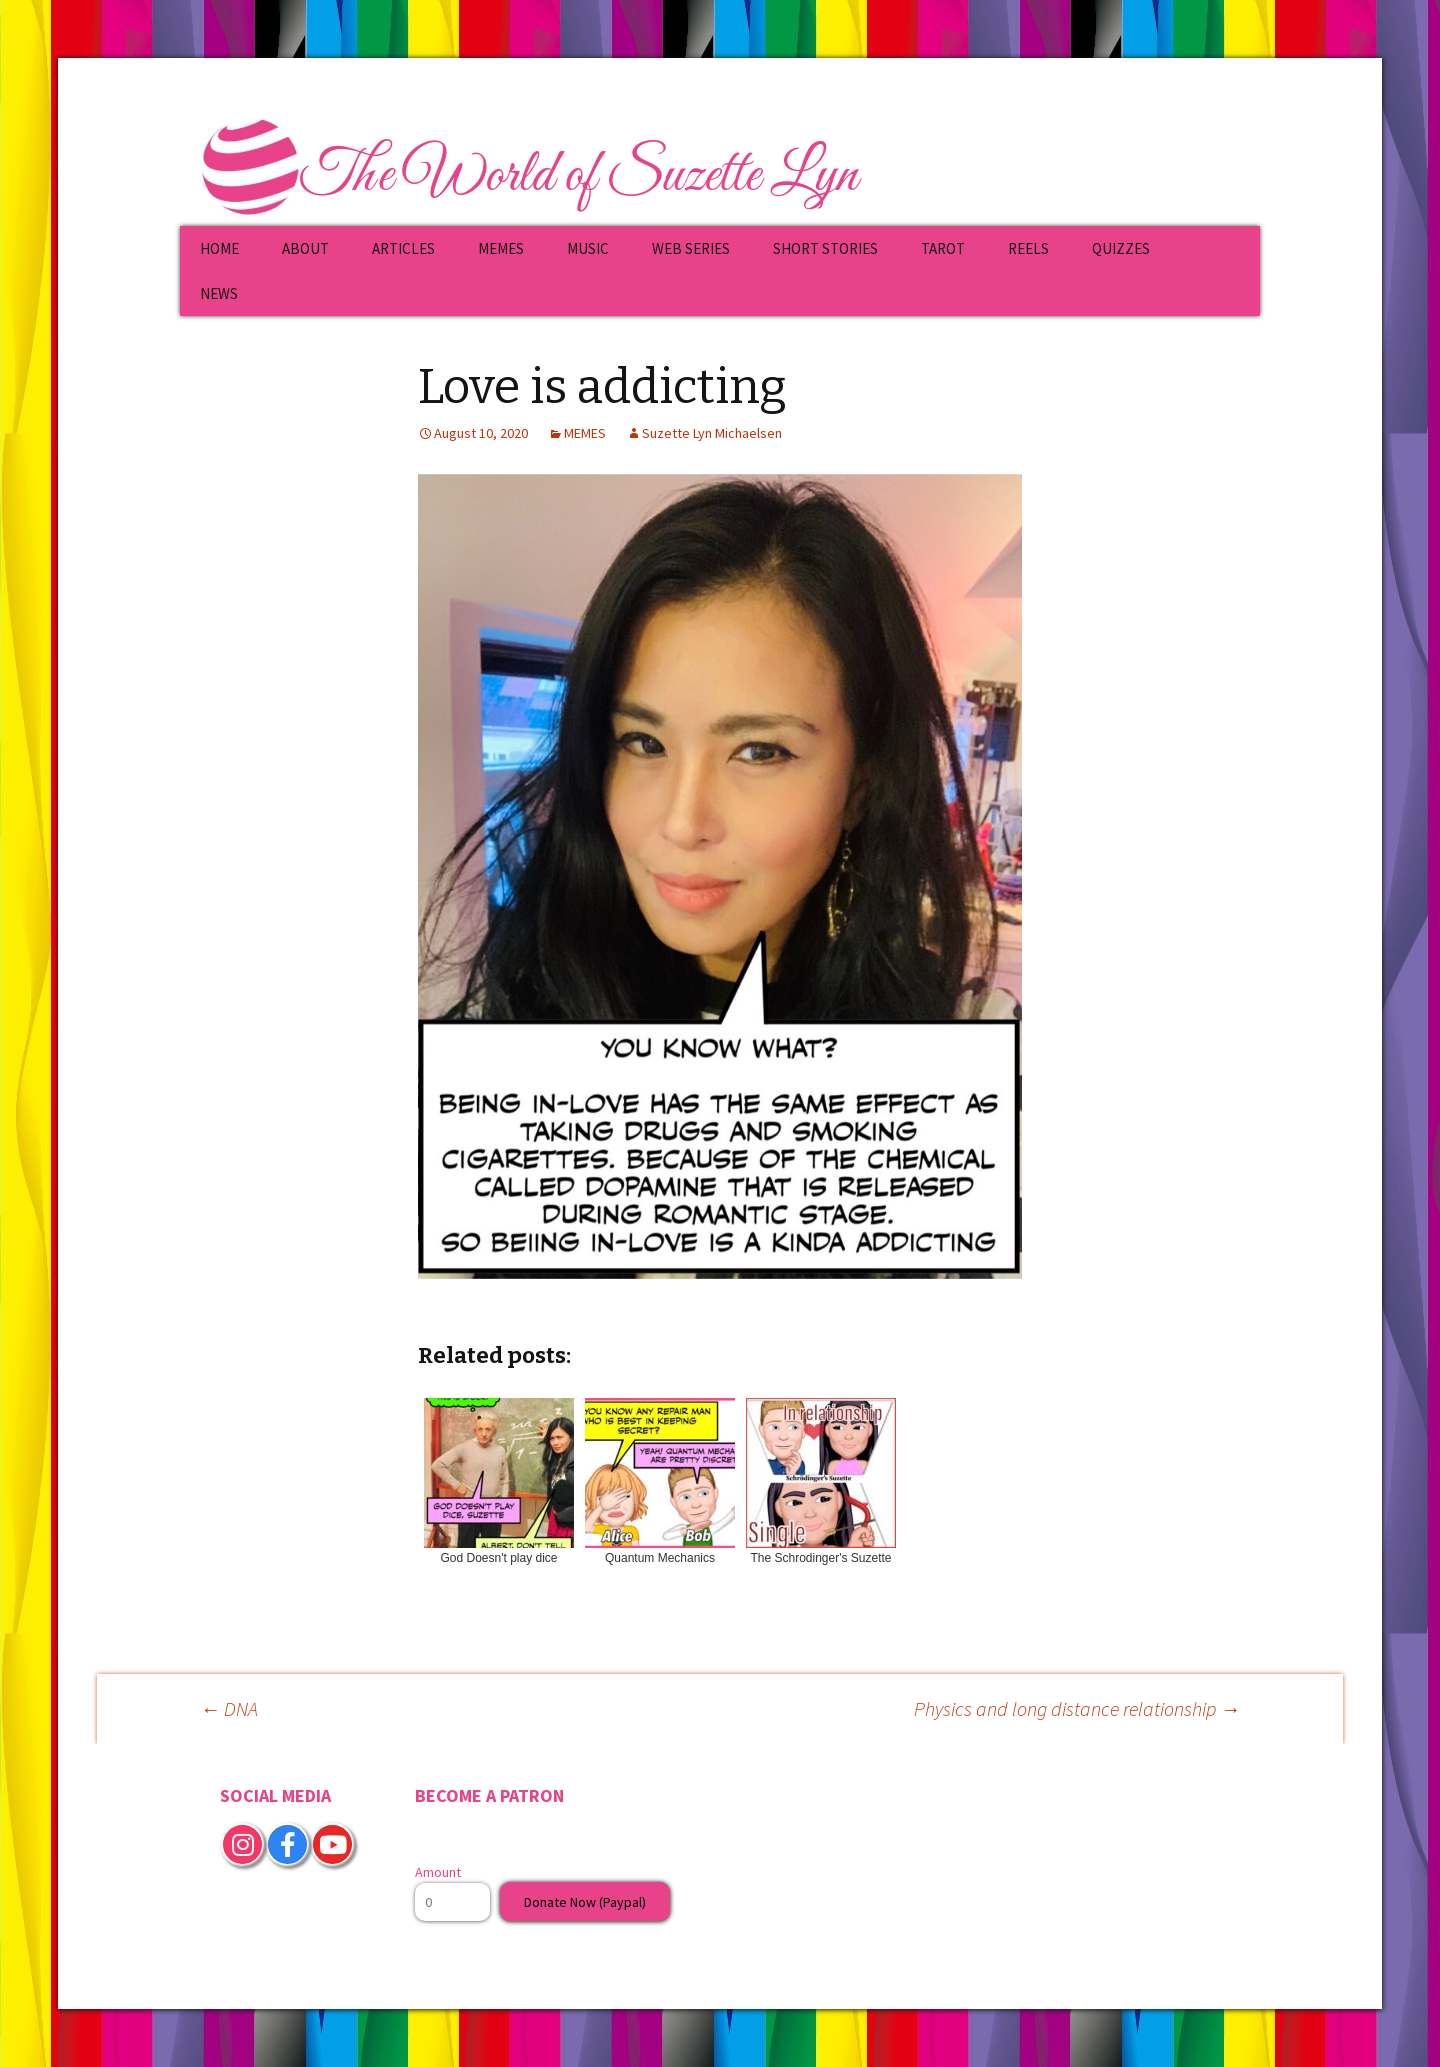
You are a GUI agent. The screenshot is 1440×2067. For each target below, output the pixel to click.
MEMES (501, 248)
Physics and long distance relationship (1077, 1708)
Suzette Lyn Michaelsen (712, 433)
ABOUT (305, 248)
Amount (438, 1872)
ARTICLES (403, 248)
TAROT (943, 248)
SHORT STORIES (825, 248)
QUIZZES (1121, 248)
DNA (229, 1708)
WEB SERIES (691, 248)
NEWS (219, 293)
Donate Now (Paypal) (585, 1902)
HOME (219, 248)
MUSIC (588, 248)
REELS (1028, 248)
